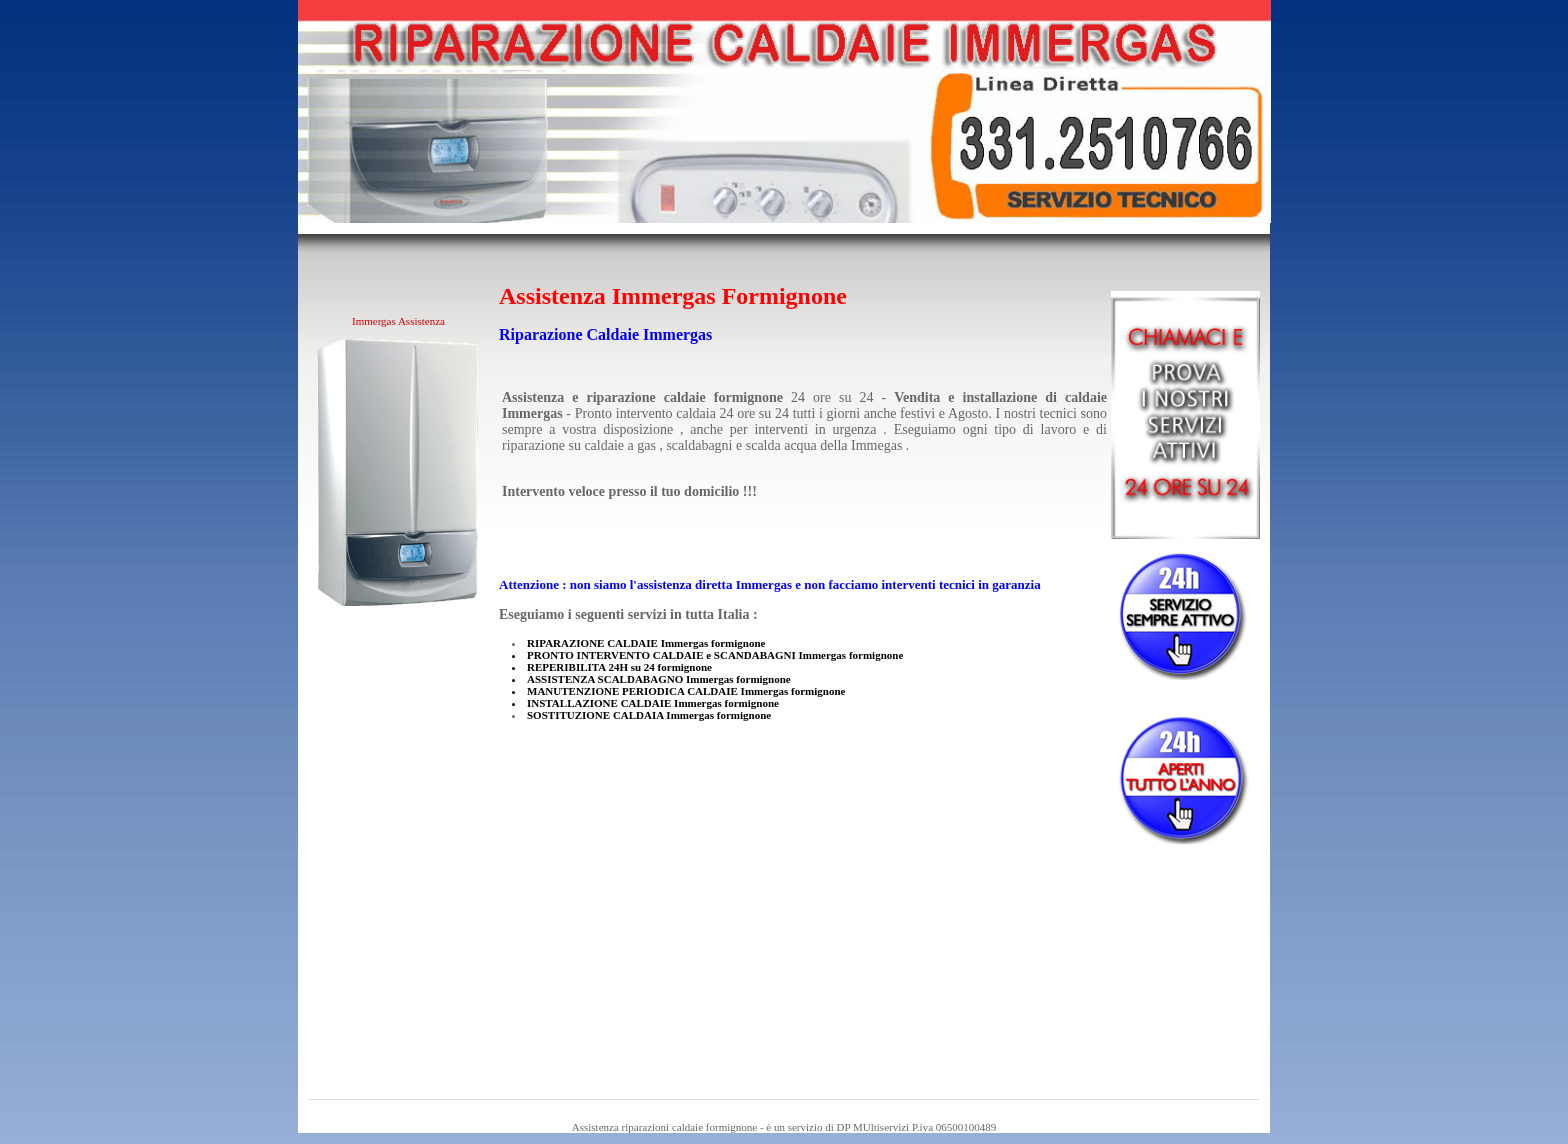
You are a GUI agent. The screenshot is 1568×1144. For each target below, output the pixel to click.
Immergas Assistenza (398, 321)
